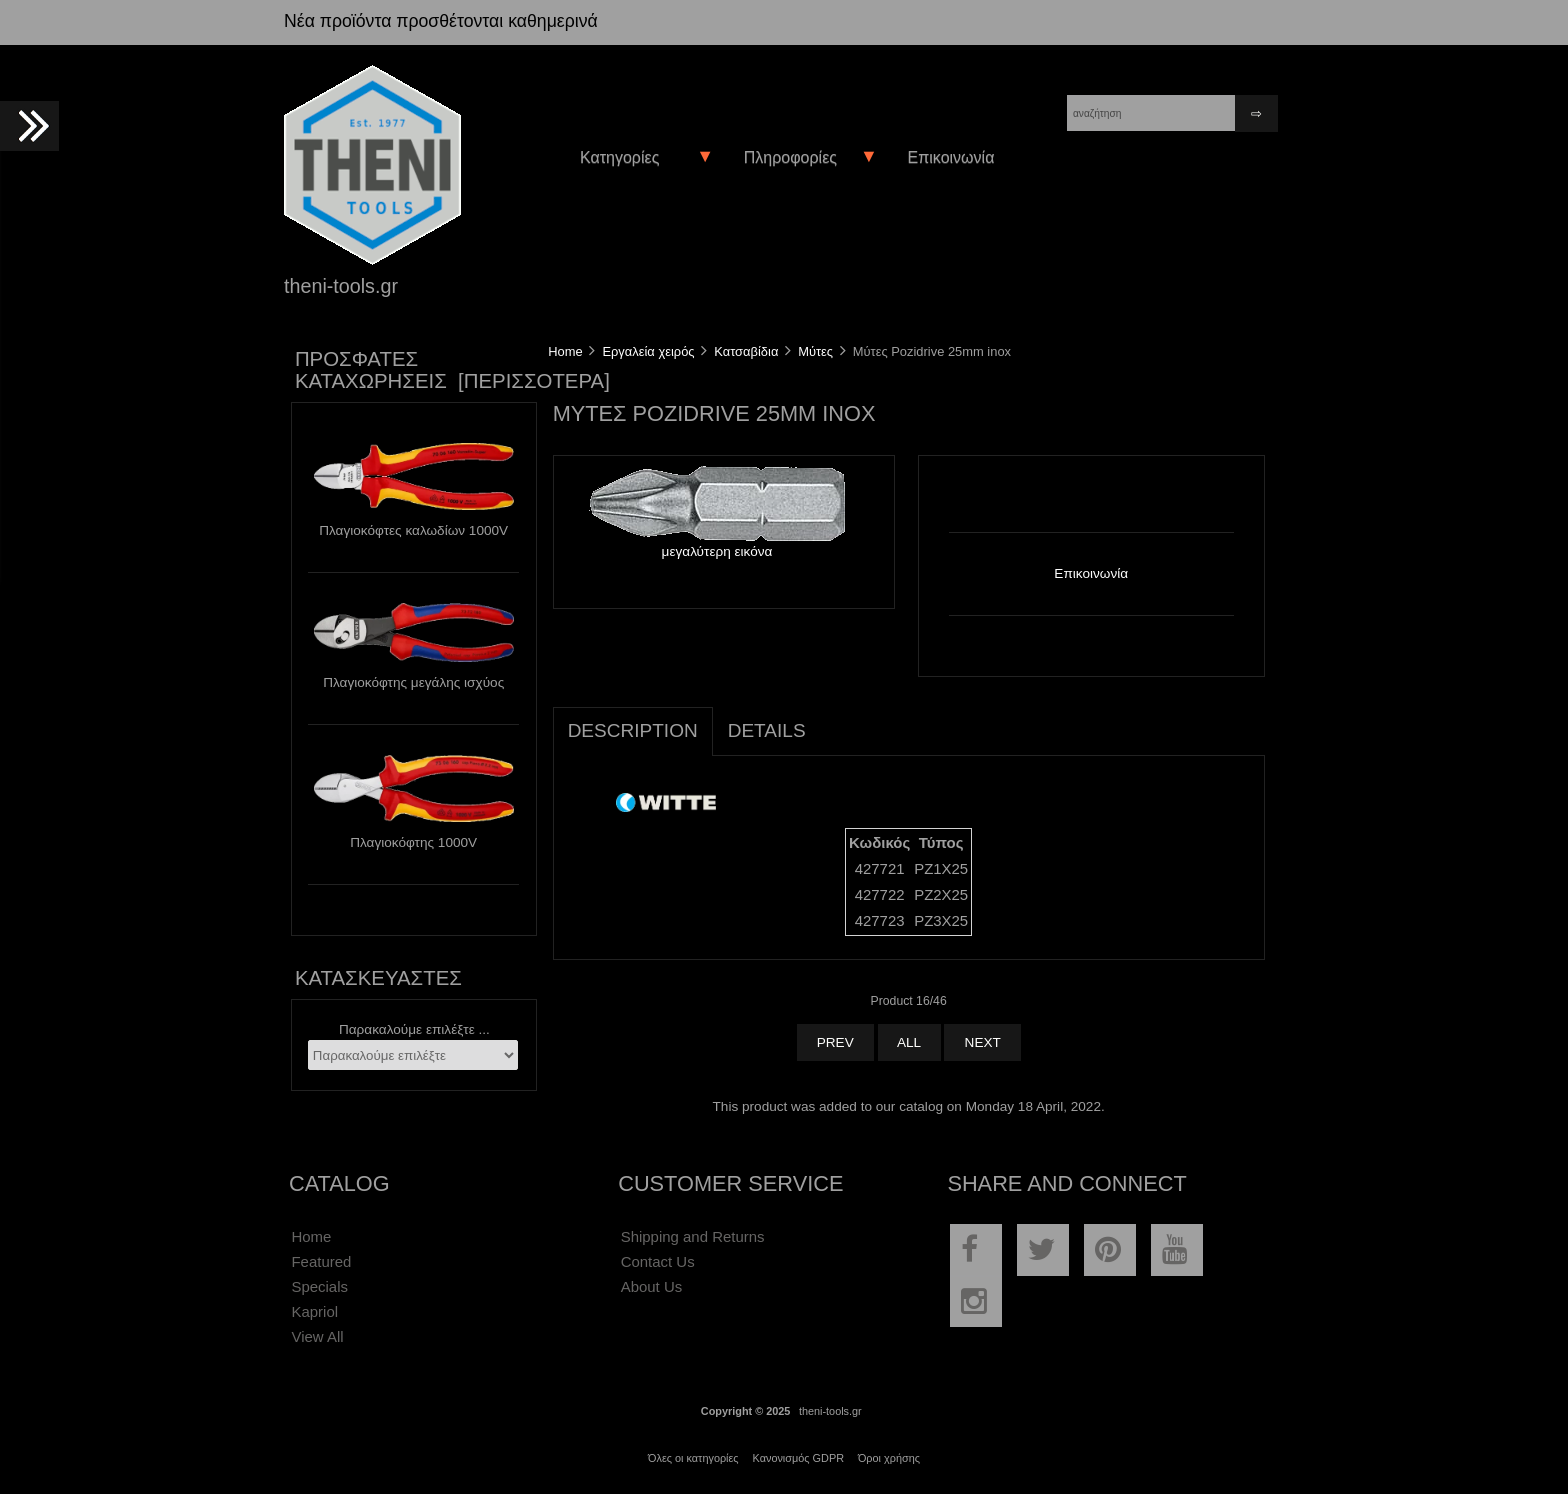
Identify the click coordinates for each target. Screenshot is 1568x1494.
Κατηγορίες (619, 157)
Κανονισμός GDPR (798, 1458)
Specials (319, 1286)
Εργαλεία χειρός (648, 351)
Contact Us (658, 1261)
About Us (652, 1286)
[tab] (836, 720)
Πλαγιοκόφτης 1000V (413, 842)
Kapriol (314, 1311)
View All (317, 1336)
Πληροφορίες (790, 157)
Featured (321, 1261)
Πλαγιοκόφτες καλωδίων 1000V (413, 530)
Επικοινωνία (950, 157)
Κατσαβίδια (746, 351)
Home (565, 351)
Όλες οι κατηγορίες (693, 1458)
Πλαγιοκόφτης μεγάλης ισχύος (413, 682)
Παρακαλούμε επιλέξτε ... (414, 1029)
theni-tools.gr (830, 1411)
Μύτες (815, 351)
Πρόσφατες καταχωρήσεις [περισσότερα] (452, 370)
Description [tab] (633, 730)
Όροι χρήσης (889, 1458)
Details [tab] (767, 730)
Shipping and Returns (693, 1236)
